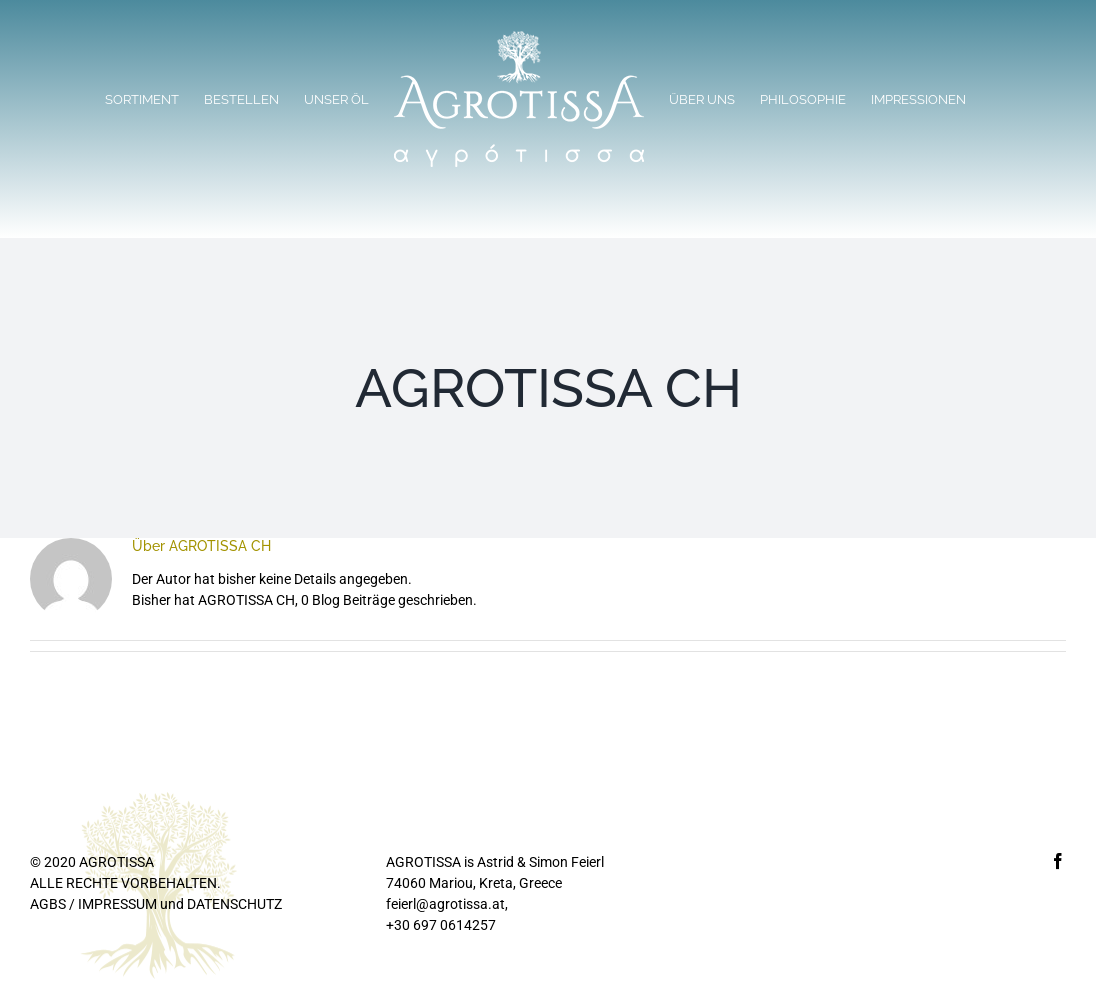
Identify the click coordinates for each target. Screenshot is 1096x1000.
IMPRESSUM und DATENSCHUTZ (180, 904)
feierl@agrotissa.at (445, 904)
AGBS (48, 904)
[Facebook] (1058, 861)
